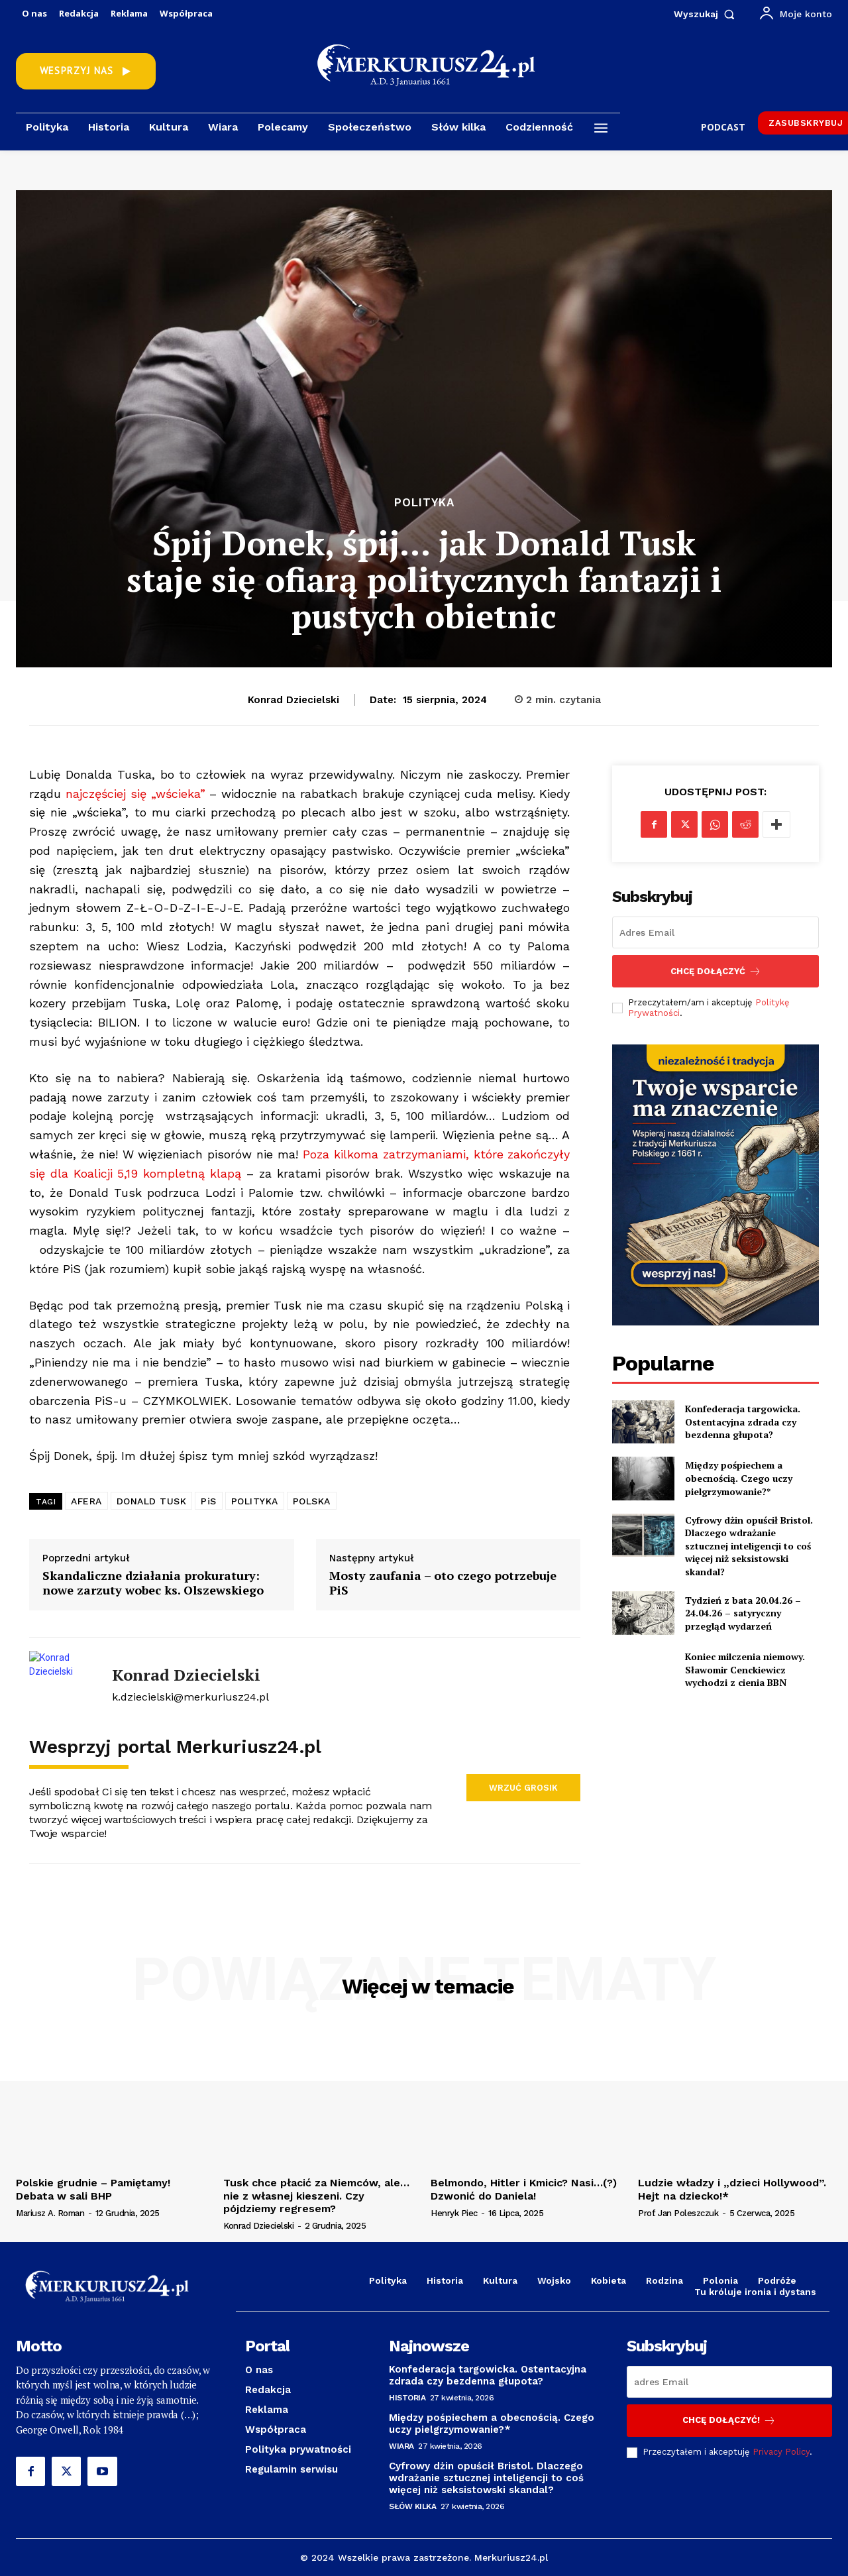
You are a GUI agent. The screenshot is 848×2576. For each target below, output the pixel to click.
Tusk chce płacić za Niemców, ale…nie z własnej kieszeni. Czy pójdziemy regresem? (316, 2195)
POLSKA (312, 1501)
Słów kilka (412, 2506)
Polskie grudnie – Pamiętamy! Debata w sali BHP (93, 2189)
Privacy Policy (781, 2452)
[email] (715, 932)
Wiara (401, 2446)
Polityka (424, 502)
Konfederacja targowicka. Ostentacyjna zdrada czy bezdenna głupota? (742, 1421)
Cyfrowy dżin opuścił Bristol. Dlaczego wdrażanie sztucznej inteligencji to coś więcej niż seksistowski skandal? (749, 1546)
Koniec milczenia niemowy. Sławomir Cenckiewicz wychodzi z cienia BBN (745, 1669)
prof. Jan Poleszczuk (678, 2213)
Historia (407, 2397)
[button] (707, 14)
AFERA (86, 1501)
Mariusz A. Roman (50, 2213)
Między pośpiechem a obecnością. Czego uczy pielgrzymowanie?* (738, 1478)
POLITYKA (254, 1501)
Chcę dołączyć (715, 971)
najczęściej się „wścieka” (135, 794)
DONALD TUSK (152, 1501)
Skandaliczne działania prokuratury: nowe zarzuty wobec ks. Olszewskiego (153, 1583)
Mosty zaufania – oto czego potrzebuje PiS (442, 1583)
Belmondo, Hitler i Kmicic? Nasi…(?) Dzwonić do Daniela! (524, 2189)
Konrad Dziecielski (293, 700)
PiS (209, 1501)
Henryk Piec (454, 2213)
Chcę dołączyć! (729, 2420)
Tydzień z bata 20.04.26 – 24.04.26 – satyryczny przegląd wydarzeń (743, 1613)
